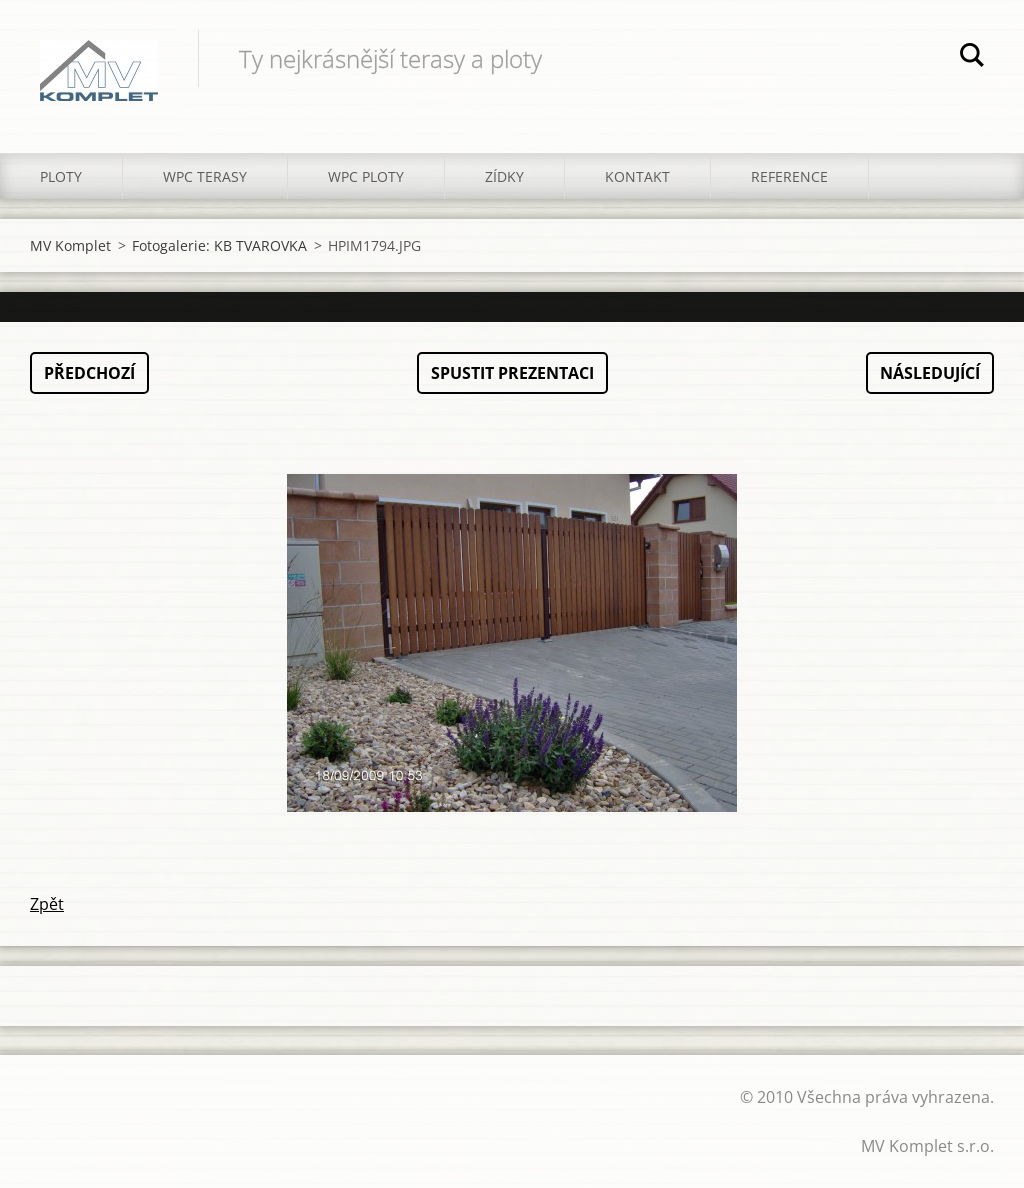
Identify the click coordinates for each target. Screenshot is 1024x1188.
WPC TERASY (205, 176)
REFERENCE (789, 176)
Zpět (47, 904)
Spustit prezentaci (512, 373)
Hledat (972, 58)
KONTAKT (637, 176)
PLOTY (61, 176)
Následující (930, 373)
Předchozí (89, 373)
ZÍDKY (504, 176)
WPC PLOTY (366, 176)
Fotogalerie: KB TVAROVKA (219, 245)
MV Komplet (70, 245)
